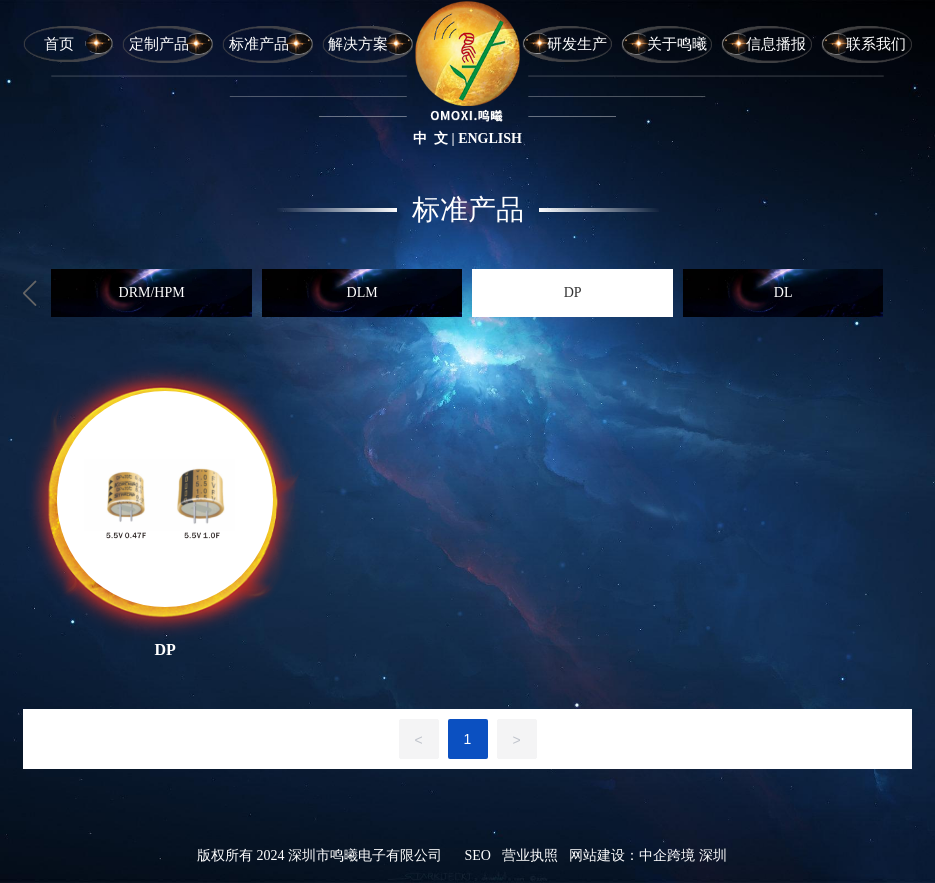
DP (573, 292)
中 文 (430, 138)
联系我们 (876, 44)
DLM (362, 292)
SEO (477, 855)
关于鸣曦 (677, 44)
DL (783, 292)
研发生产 (577, 44)
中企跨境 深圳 (683, 855)
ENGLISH (490, 138)
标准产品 (259, 44)
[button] (29, 293)
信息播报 (776, 44)
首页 (59, 44)
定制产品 (159, 44)
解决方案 (358, 44)
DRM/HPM (152, 292)
